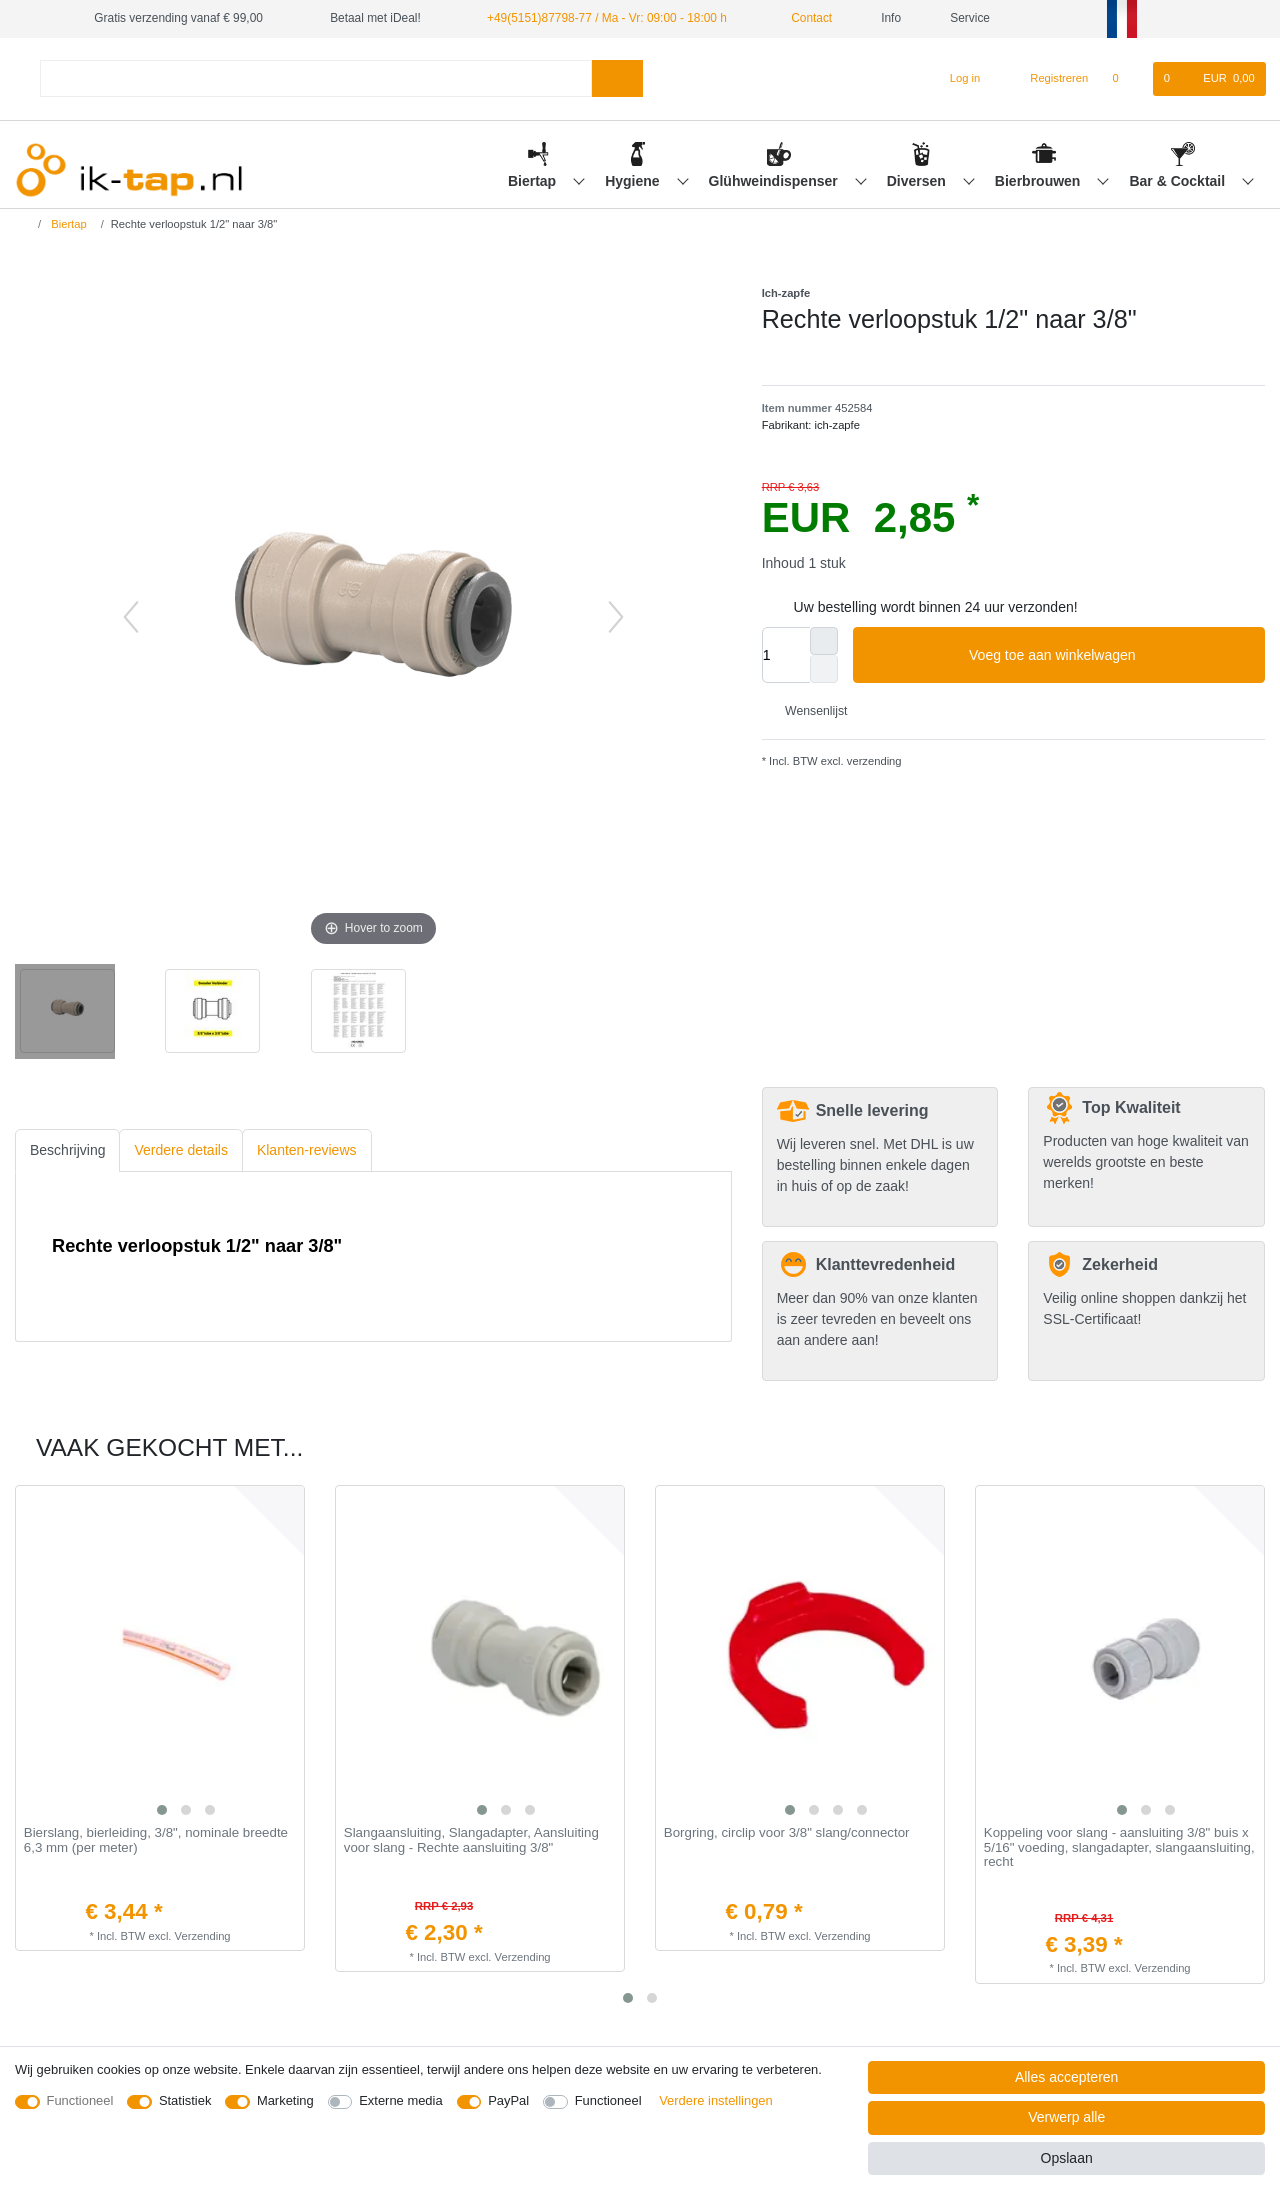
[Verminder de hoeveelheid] (824, 669)
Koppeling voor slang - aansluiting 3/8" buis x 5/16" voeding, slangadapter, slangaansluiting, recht (1119, 1847)
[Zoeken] (617, 78)
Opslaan (1067, 2158)
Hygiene (634, 181)
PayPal (508, 2100)
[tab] (67, 1150)
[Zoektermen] (316, 78)
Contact (804, 18)
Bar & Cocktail (1179, 181)
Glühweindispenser (775, 181)
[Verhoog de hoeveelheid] (824, 641)
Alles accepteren (1067, 2077)
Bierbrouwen (1039, 181)
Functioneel (80, 2100)
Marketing (285, 2100)
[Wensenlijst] (1125, 79)
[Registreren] (1048, 79)
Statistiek (185, 2100)
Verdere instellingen (716, 2100)
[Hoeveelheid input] (786, 655)
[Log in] (956, 79)
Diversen (918, 181)
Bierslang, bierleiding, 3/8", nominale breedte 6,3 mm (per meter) (156, 1840)
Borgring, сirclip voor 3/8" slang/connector (787, 1833)
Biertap (534, 181)
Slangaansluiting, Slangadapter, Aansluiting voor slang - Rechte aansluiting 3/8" (471, 1840)
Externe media (400, 2100)
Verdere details (180, 1150)
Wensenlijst (809, 711)
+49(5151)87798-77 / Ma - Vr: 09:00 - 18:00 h (607, 18)
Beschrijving (67, 1150)
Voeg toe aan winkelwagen (1109, 656)
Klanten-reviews (307, 1150)
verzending (873, 761)
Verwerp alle (1066, 2117)
